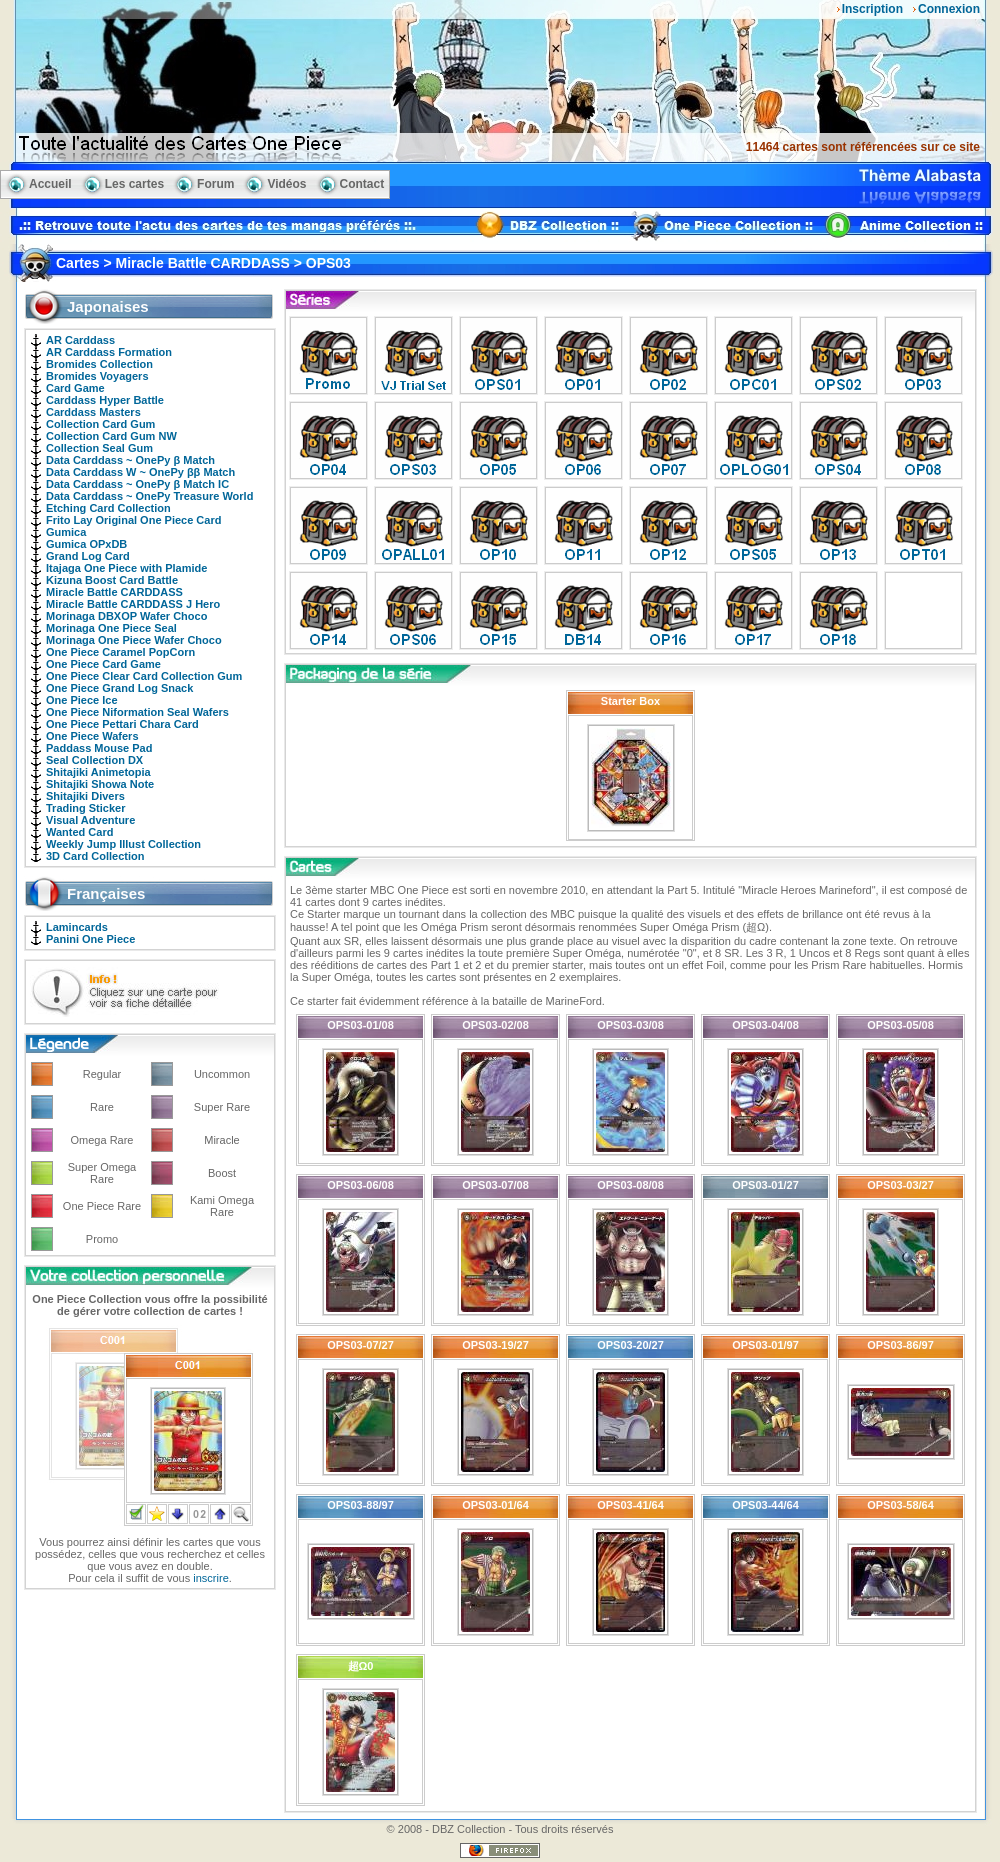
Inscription (872, 9)
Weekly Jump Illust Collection (123, 844)
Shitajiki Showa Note (100, 784)
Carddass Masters (93, 412)
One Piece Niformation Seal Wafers (137, 712)
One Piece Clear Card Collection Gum (144, 676)
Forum (215, 184)
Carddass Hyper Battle (105, 400)
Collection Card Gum (100, 424)
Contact (362, 184)
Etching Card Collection (108, 508)
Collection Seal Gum (99, 448)
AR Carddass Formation (109, 352)
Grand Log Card (88, 556)
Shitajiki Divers (85, 796)
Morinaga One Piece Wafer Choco (134, 640)
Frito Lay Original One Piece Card (133, 520)
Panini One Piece (90, 939)
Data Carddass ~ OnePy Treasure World (149, 496)
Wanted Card (79, 832)
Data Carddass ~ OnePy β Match (130, 460)
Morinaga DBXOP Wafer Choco (126, 616)
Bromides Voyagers (97, 376)
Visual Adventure (90, 820)
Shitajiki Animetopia (98, 772)
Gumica (66, 532)
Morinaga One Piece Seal (111, 628)
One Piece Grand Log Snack (119, 688)
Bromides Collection (99, 364)
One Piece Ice (82, 700)
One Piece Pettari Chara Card (122, 724)
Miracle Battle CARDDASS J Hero (133, 604)
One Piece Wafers (92, 736)
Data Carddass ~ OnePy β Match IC (137, 484)
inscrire (210, 1578)
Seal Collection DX (94, 760)
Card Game (75, 388)
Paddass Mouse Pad (99, 748)
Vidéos (286, 184)
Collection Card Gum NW (111, 436)
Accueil (50, 184)
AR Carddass (80, 340)
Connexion (949, 9)
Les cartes (134, 184)
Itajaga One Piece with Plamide (126, 568)
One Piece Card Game (103, 664)
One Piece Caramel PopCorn (120, 652)
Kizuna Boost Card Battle (112, 580)
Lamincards (77, 927)
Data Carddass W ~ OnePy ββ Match (140, 472)
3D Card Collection (95, 856)
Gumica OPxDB (86, 544)
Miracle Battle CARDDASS (114, 592)
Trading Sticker (85, 808)
